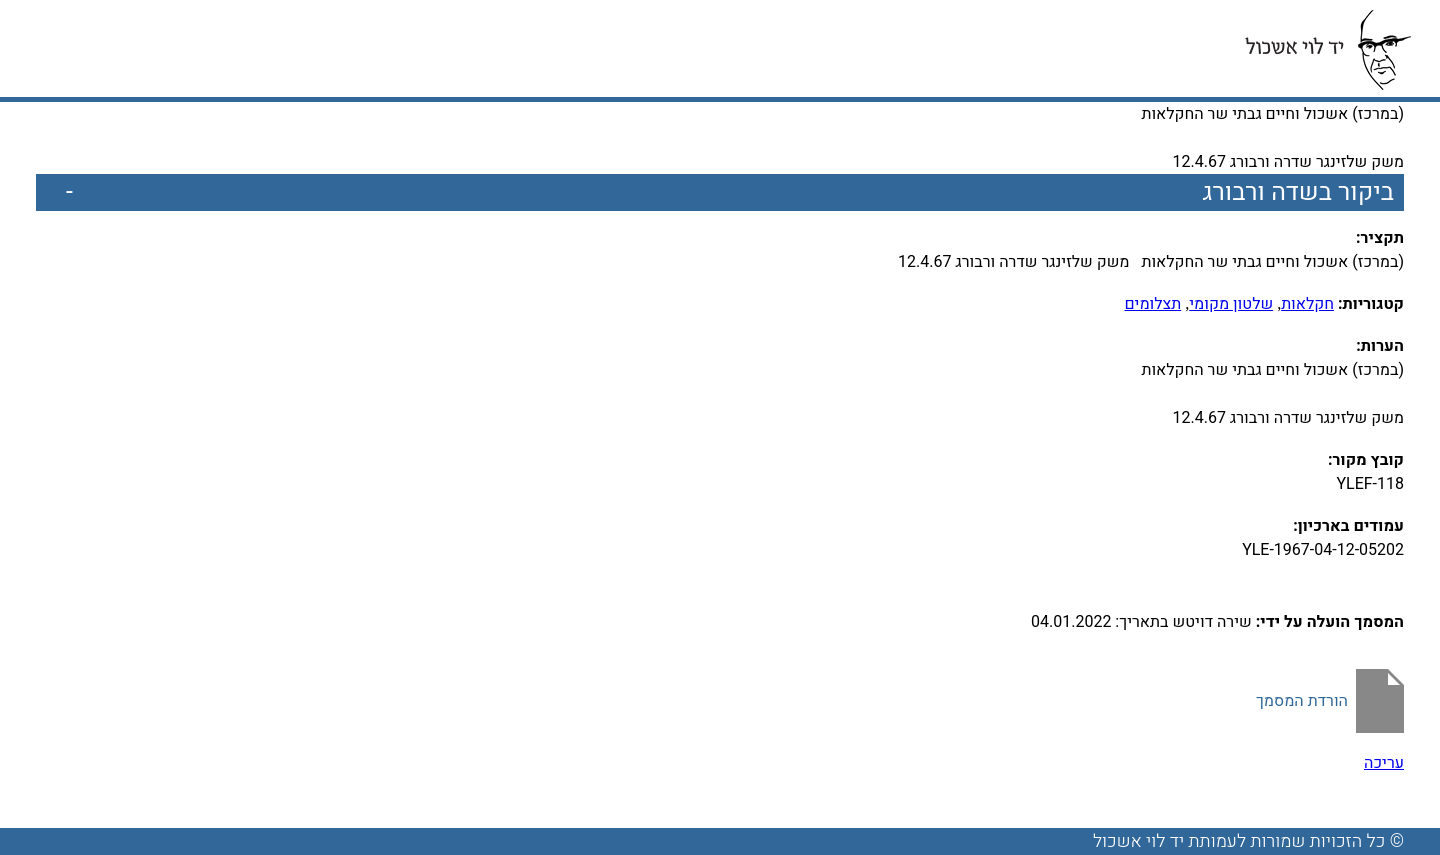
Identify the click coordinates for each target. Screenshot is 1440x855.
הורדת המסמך (1302, 701)
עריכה (1384, 763)
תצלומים (1152, 304)
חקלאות (1307, 304)
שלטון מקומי (1231, 304)
